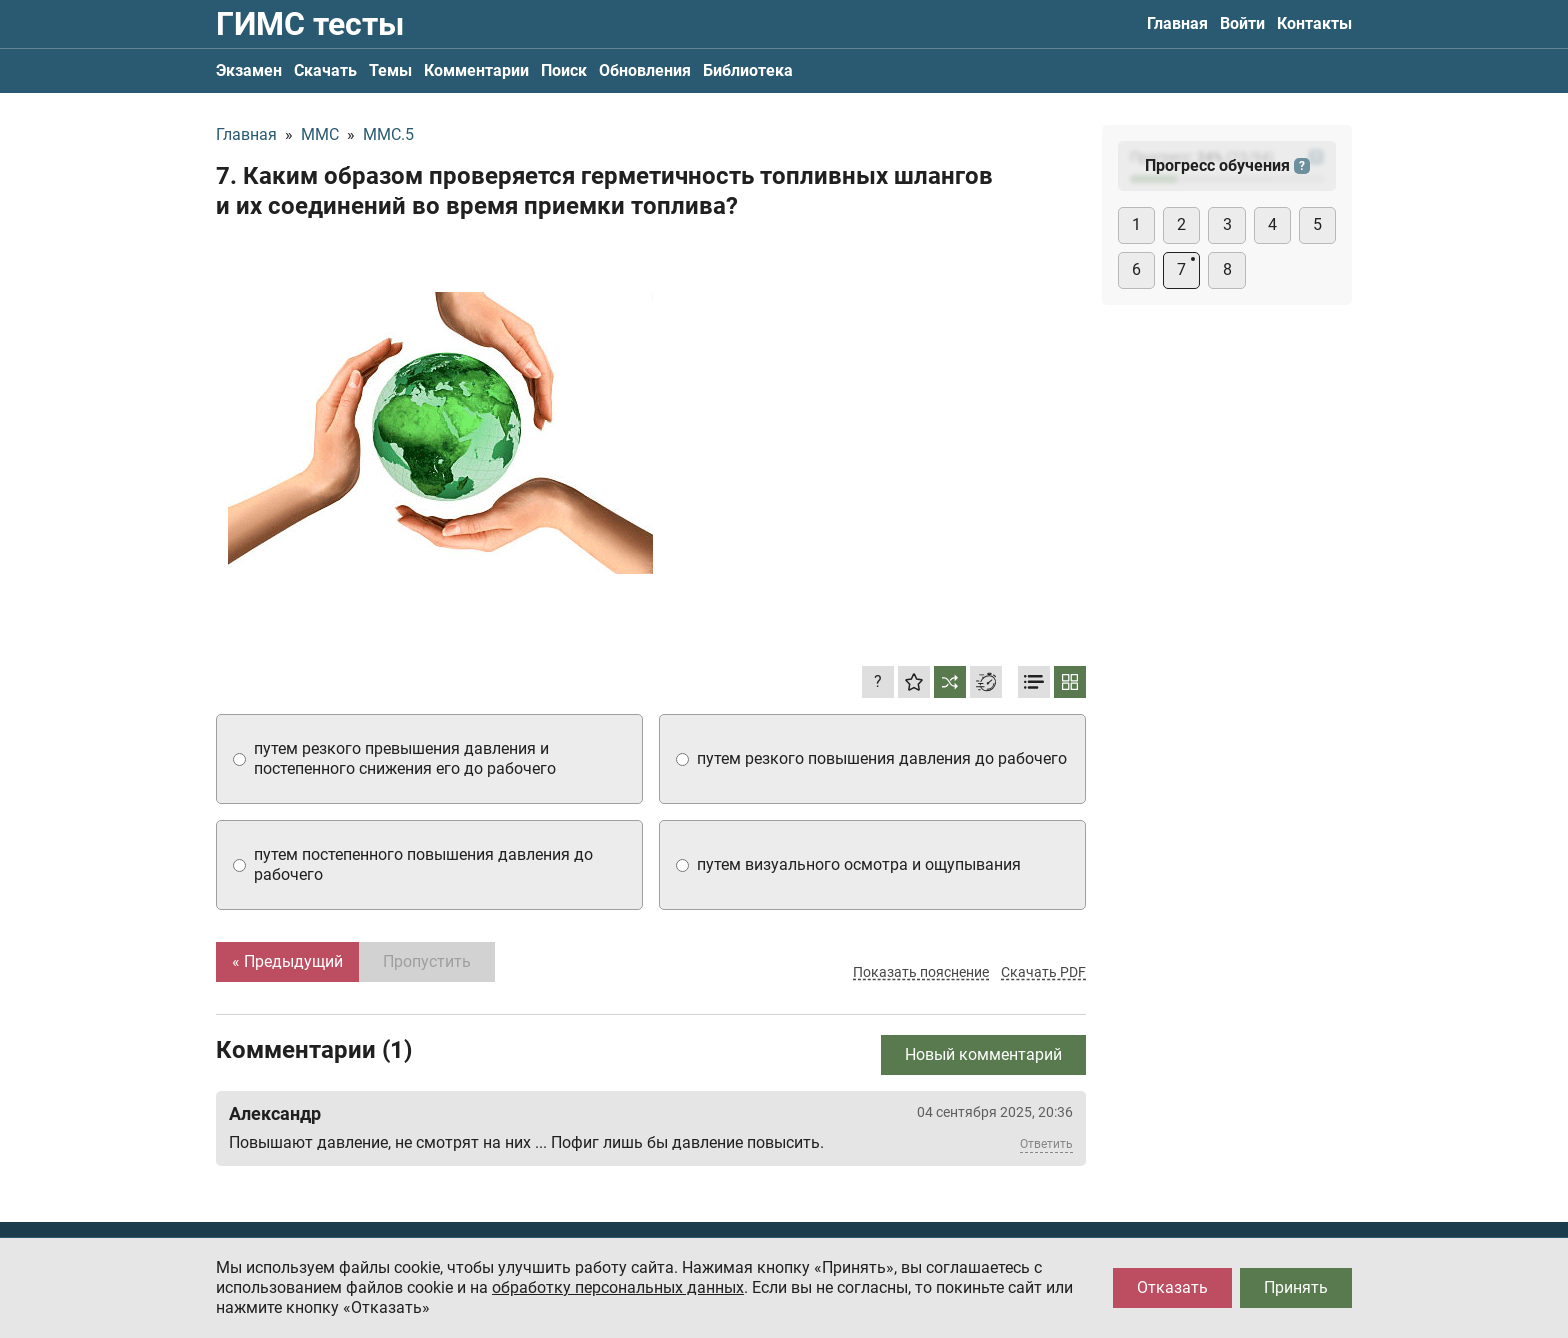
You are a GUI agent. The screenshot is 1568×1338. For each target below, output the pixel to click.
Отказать (1172, 1287)
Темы (390, 70)
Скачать (325, 70)
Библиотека (748, 70)
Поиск (564, 70)
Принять (1296, 1287)
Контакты (1314, 23)
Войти (1242, 23)
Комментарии (476, 70)
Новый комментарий (983, 1054)
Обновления (645, 70)
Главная (1177, 23)
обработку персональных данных (618, 1287)
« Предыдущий (287, 961)
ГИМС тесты (310, 24)
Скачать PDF (1043, 972)
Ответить (1046, 1144)
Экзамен (249, 70)
